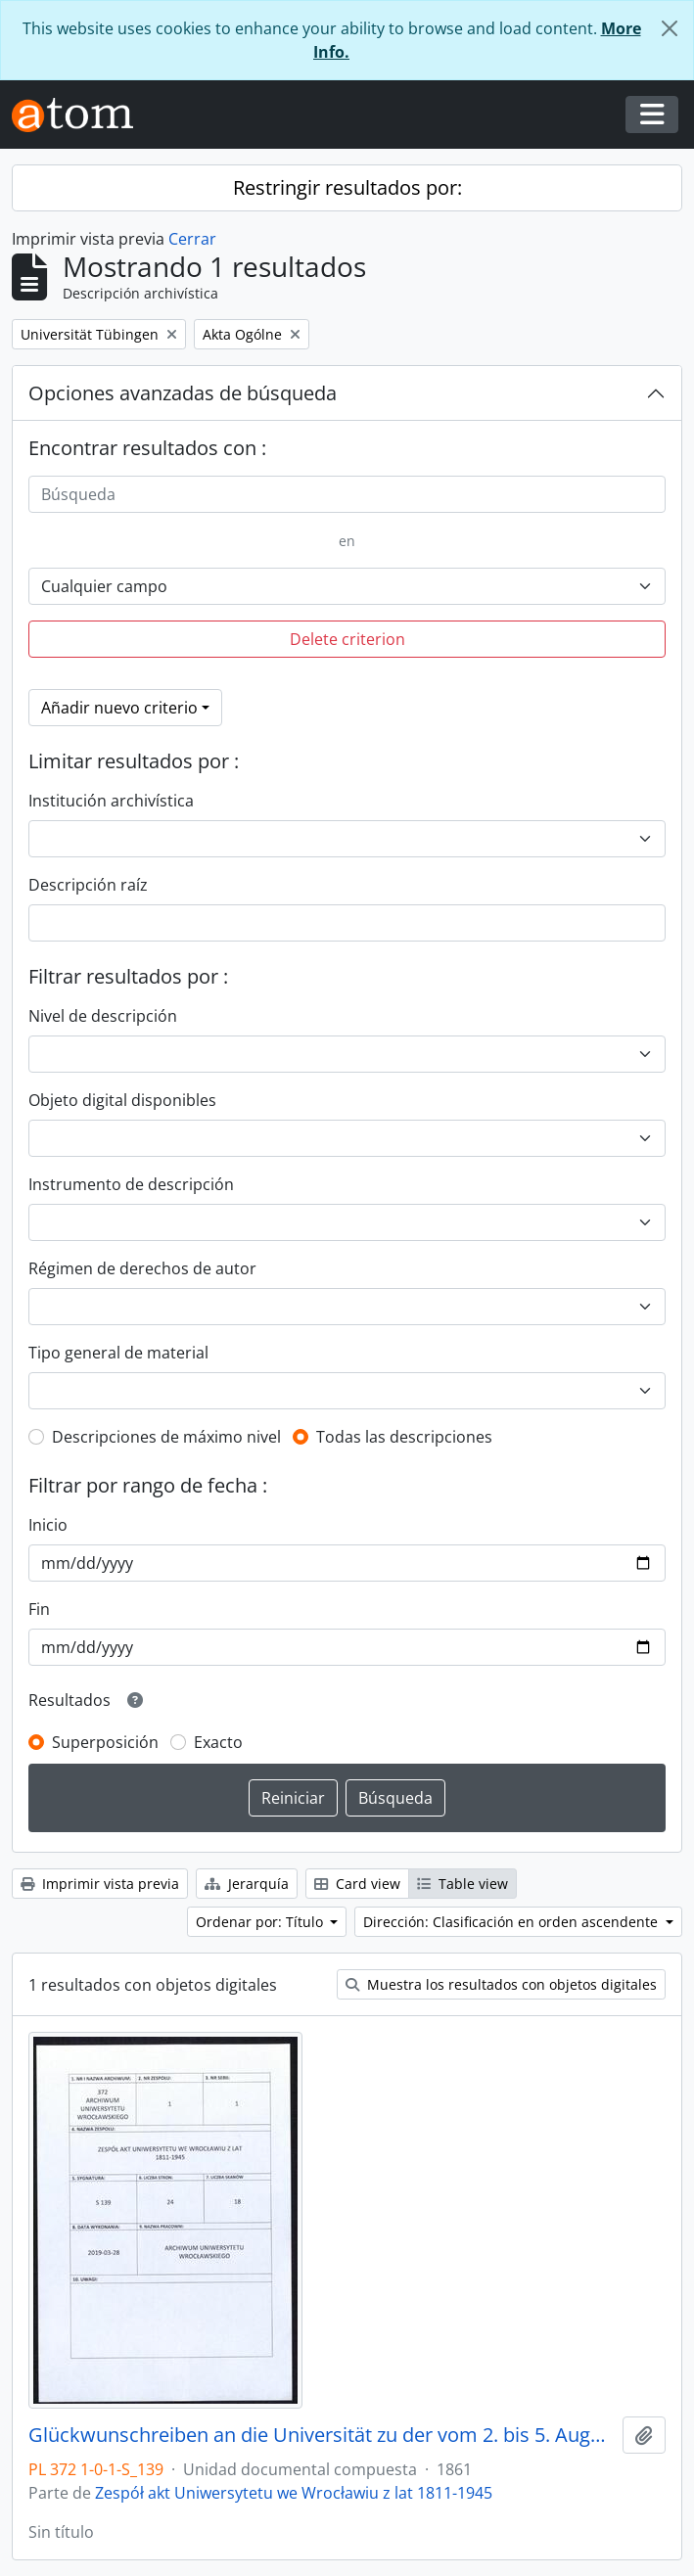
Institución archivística (111, 800)
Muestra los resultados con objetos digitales (501, 1984)
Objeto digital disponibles (122, 1100)
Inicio (48, 1525)
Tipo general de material (118, 1352)
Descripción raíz (88, 885)
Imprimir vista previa (100, 1883)
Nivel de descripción (102, 1016)
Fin (39, 1609)
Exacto (218, 1742)
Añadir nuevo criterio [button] (119, 707)
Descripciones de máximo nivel (166, 1437)
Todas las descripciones (404, 1437)
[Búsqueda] (347, 494)
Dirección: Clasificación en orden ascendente (512, 1921)
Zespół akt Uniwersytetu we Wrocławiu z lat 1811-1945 (293, 2493)
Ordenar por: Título (261, 1921)
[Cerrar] (669, 28)
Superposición (105, 1742)
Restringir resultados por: (347, 187)
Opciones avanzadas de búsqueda (182, 393)
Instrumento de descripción (131, 1184)
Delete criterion (347, 639)
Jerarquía (247, 1883)
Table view (462, 1883)
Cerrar (192, 239)
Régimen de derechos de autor (142, 1268)
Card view (357, 1883)
